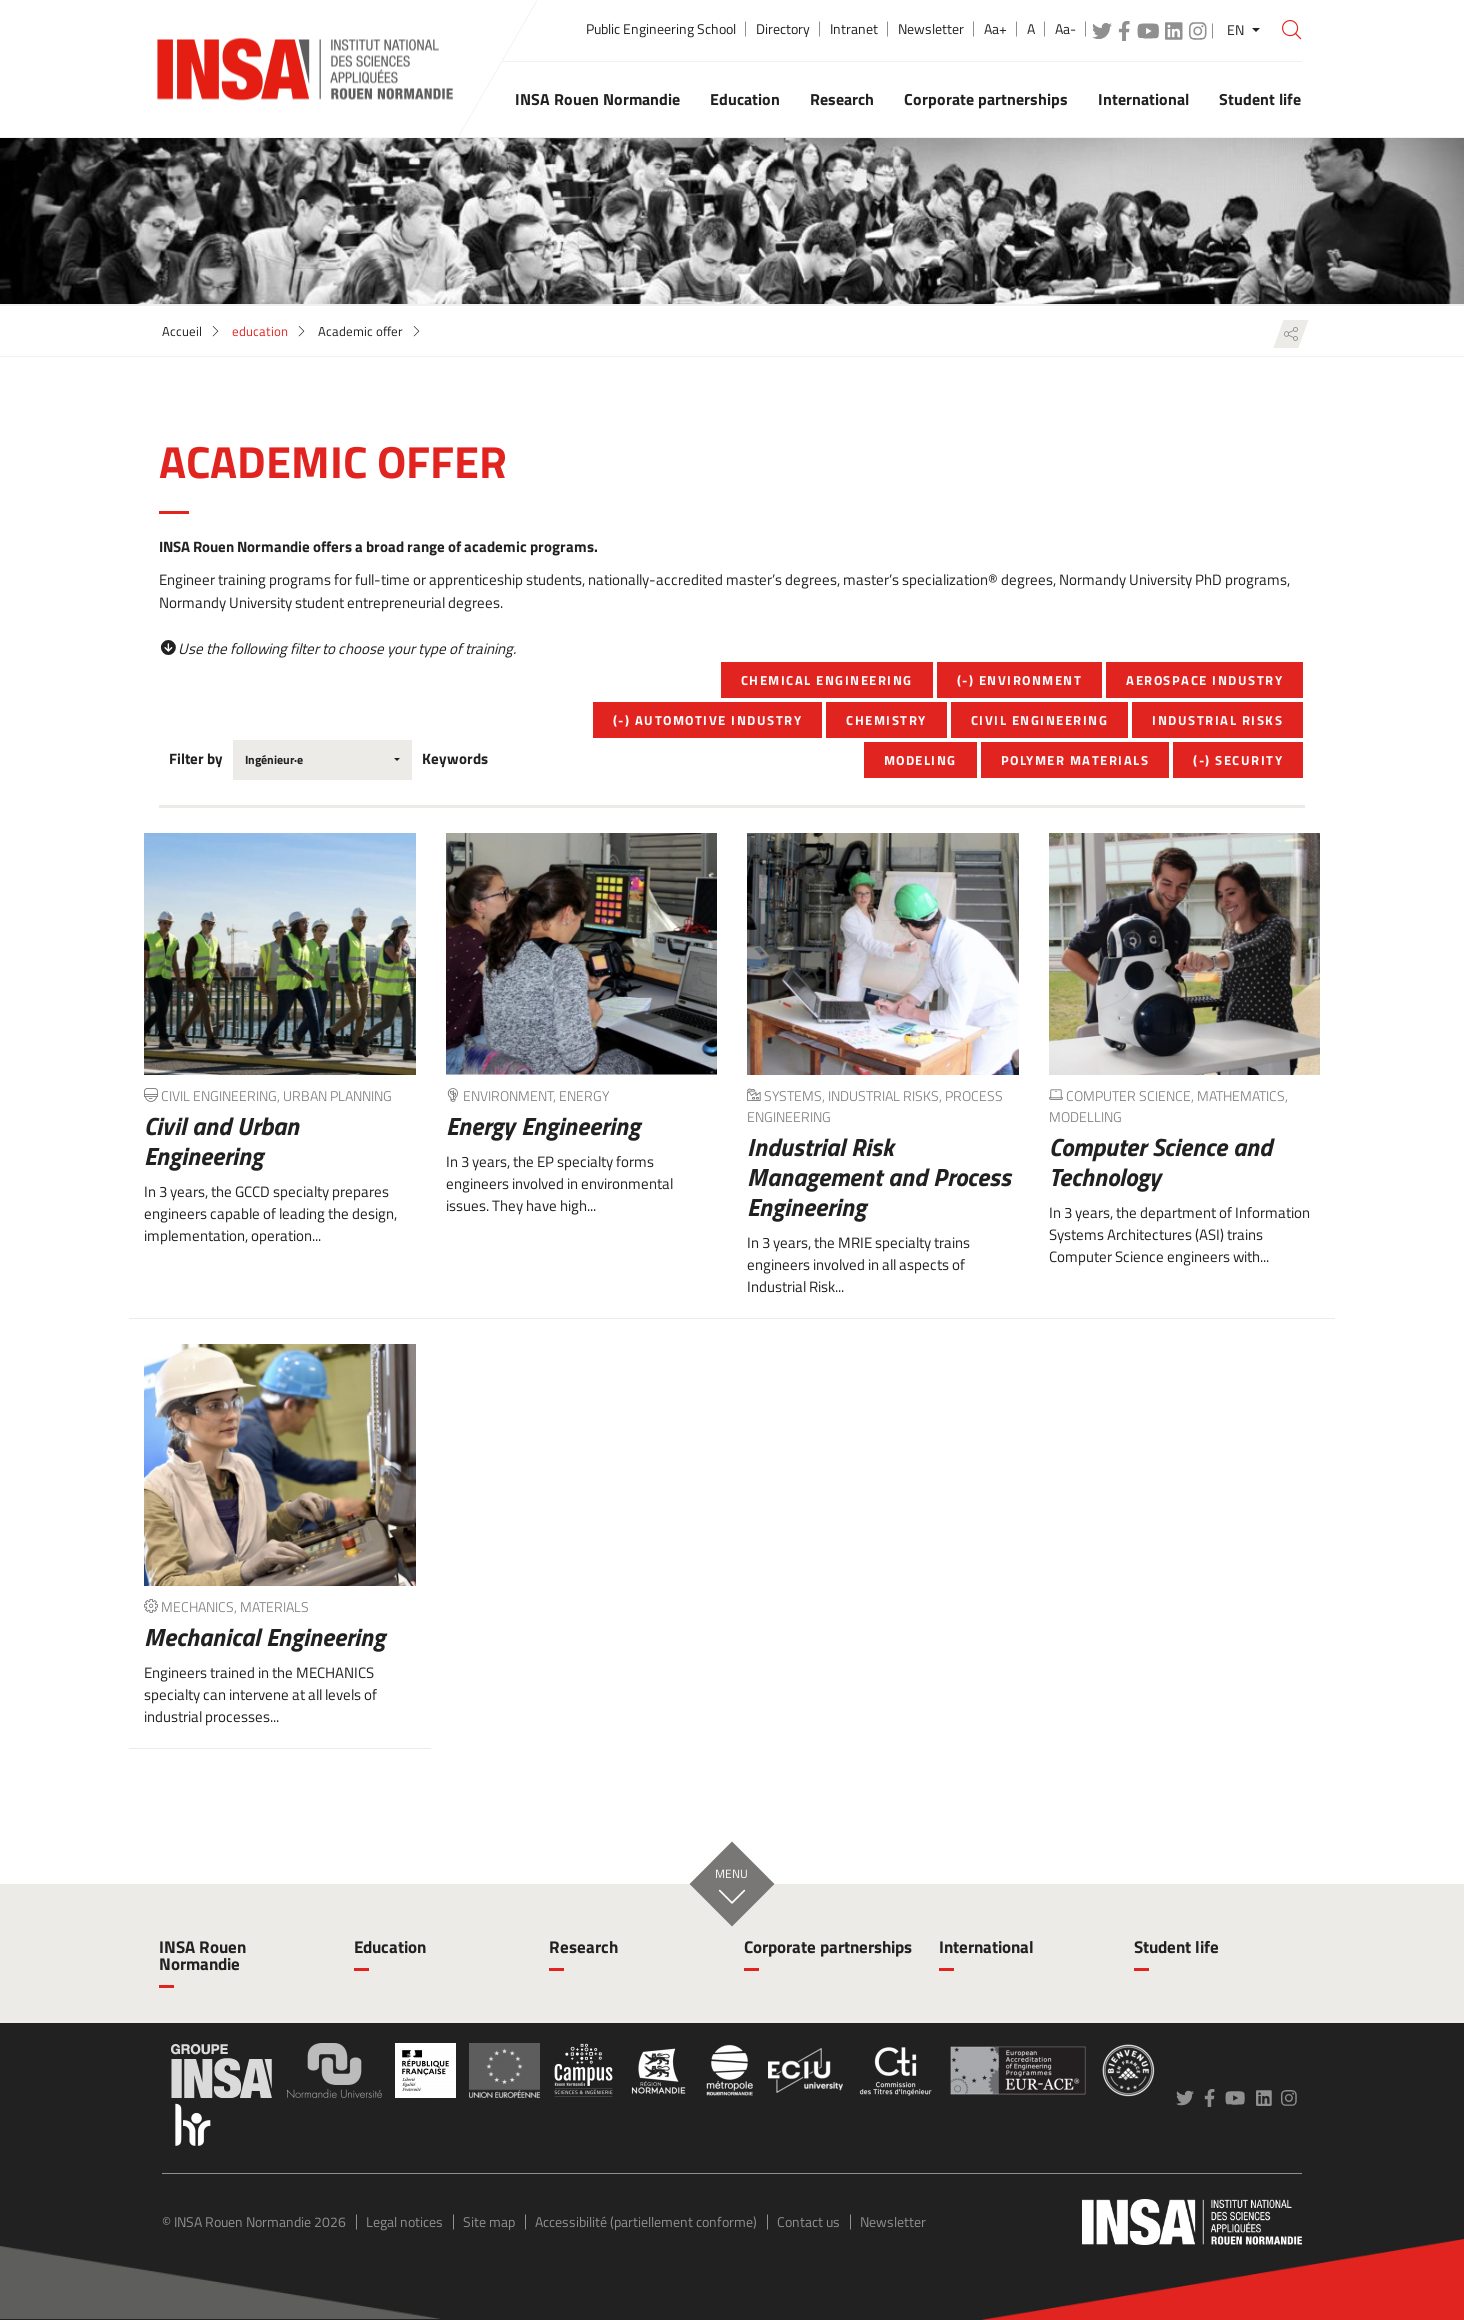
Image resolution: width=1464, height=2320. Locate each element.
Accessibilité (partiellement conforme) (646, 2221)
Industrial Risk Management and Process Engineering (879, 1177)
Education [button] (745, 99)
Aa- (1065, 29)
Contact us (808, 2221)
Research (583, 1947)
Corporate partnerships (828, 1947)
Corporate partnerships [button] (986, 99)
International (986, 1947)
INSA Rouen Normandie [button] (597, 99)
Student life (1176, 1947)
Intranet (854, 29)
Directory (783, 29)
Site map (489, 2221)
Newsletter (931, 29)
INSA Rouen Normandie (202, 1955)
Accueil (182, 331)
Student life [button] (1260, 99)
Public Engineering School (661, 29)
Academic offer (360, 331)
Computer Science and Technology (1160, 1162)
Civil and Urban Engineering (221, 1141)
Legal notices (404, 2221)
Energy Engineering (543, 1126)
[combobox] (322, 760)
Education (390, 1947)
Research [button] (842, 99)
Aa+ (995, 29)
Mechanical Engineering (264, 1637)
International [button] (1143, 99)
